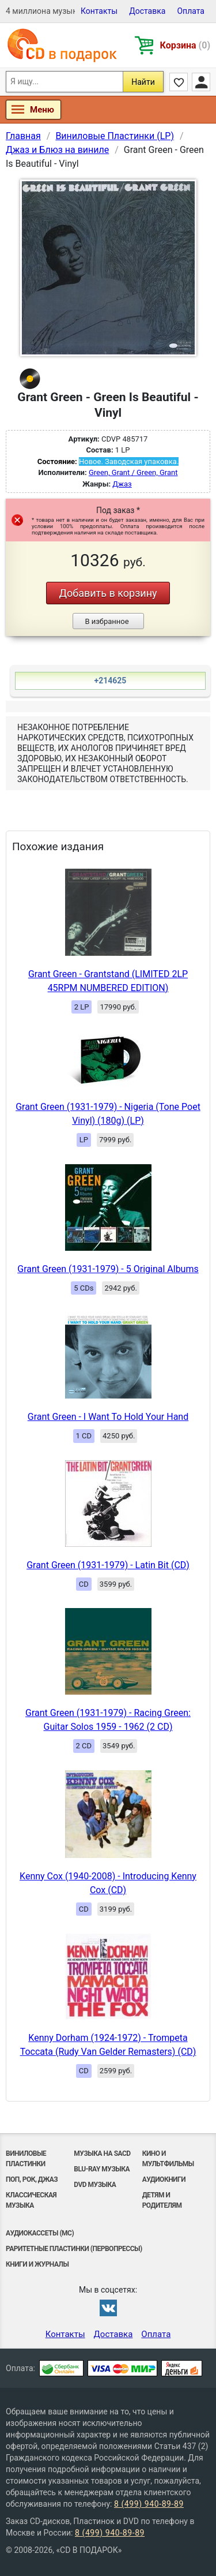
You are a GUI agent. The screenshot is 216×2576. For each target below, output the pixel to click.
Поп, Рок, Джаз (32, 2179)
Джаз (121, 484)
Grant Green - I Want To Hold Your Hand (108, 1416)
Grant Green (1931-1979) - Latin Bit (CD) (108, 1565)
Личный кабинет (201, 82)
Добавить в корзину (108, 593)
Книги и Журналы (37, 2264)
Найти (143, 82)
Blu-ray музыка (102, 2169)
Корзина (185, 45)
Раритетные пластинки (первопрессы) (74, 2249)
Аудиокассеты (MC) (40, 2233)
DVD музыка (95, 2185)
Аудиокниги (163, 2179)
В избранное (106, 621)
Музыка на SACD (102, 2153)
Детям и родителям (162, 2200)
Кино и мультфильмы (168, 2158)
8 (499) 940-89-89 (149, 2503)
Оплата (190, 11)
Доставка (147, 11)
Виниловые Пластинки (26, 2158)
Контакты (99, 11)
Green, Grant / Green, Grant (133, 472)
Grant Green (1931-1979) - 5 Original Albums (107, 1268)
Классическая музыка (31, 2200)
